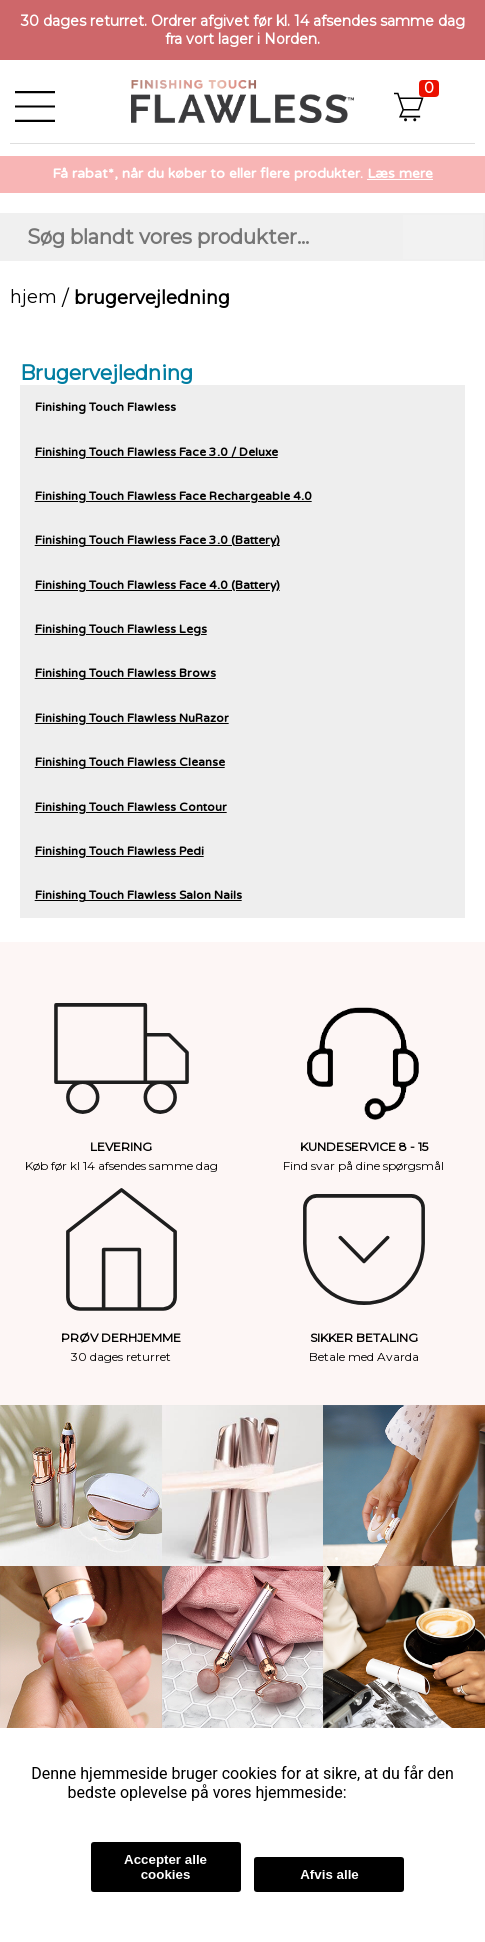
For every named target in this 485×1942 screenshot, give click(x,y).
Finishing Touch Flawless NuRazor (132, 718)
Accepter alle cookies (165, 1867)
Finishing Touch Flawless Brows (125, 673)
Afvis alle (329, 1874)
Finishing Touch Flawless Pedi (119, 851)
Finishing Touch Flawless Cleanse (130, 762)
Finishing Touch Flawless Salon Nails (138, 895)
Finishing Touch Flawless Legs (121, 629)
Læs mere (400, 173)
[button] (432, 101)
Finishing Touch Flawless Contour (131, 807)
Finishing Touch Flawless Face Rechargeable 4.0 (173, 496)
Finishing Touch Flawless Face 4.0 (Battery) (157, 585)
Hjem (33, 297)
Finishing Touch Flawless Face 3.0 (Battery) (157, 540)
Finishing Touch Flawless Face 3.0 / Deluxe (156, 452)
